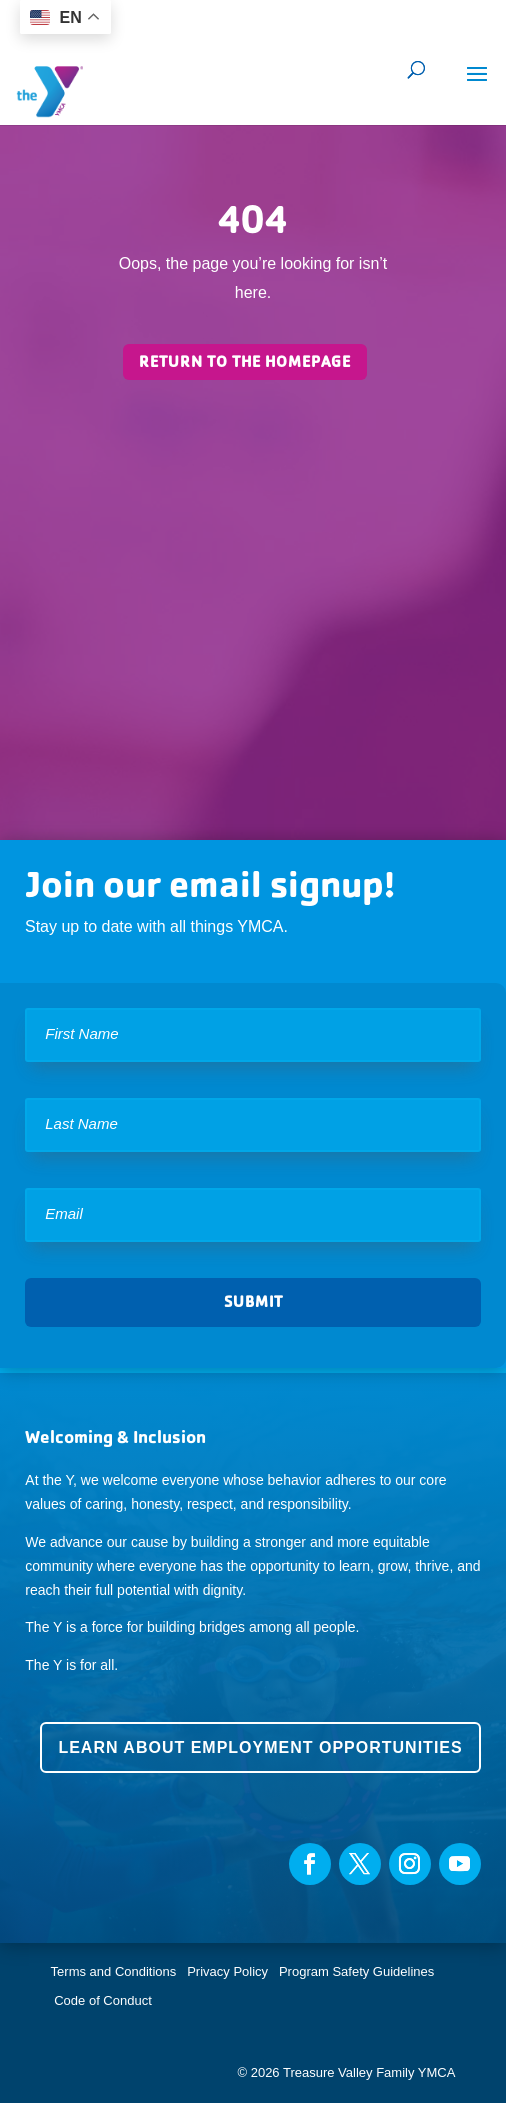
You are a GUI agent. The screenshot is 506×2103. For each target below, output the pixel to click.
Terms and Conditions (114, 1971)
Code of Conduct (103, 2000)
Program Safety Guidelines (354, 1971)
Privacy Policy (227, 1971)
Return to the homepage (245, 361)
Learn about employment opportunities (260, 1747)
